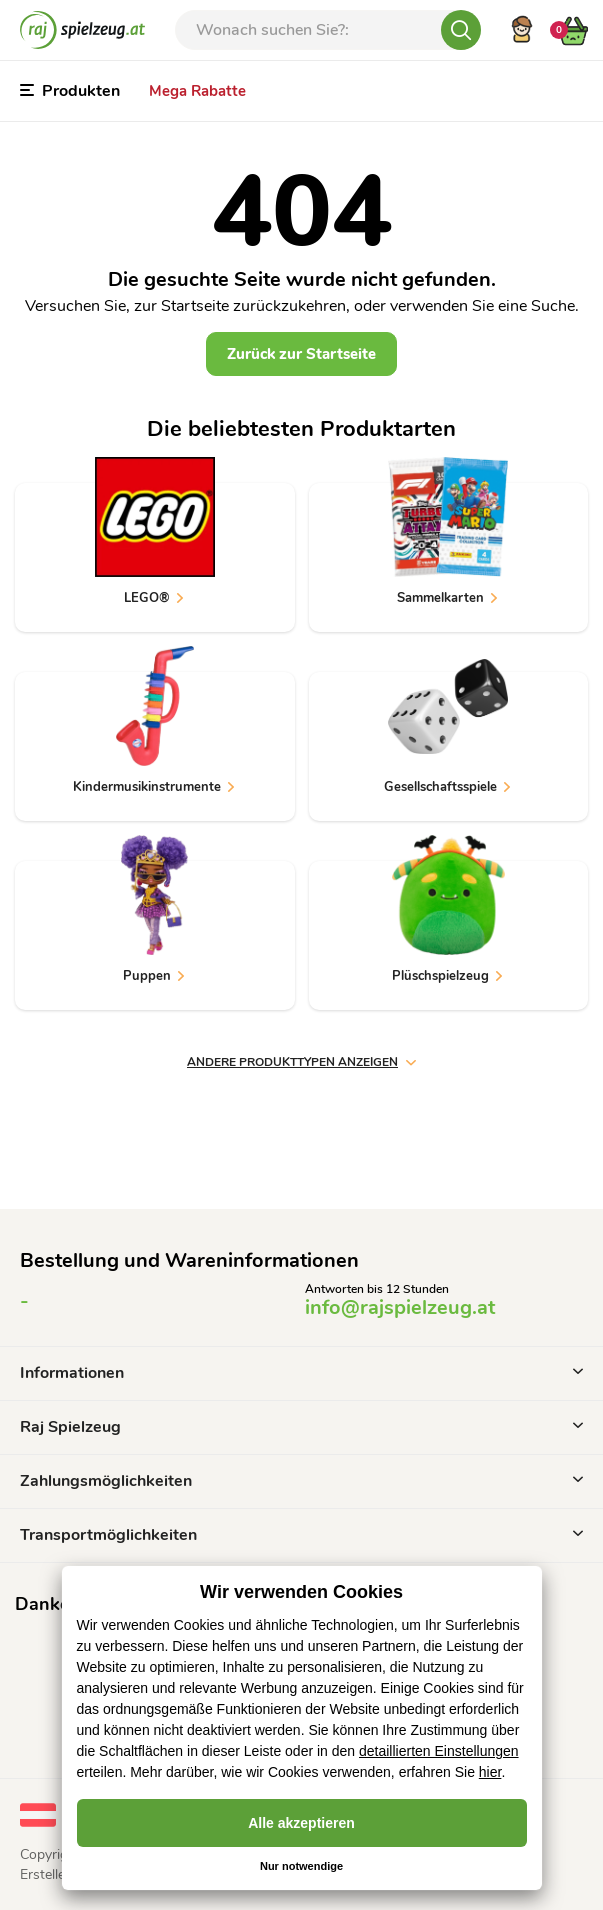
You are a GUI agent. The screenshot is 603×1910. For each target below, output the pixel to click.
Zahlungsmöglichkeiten (301, 1481)
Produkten (70, 91)
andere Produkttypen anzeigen (301, 1062)
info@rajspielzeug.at (400, 1307)
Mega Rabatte (197, 91)
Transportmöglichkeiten (301, 1535)
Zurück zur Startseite (301, 354)
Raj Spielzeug (301, 1427)
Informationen (301, 1373)
